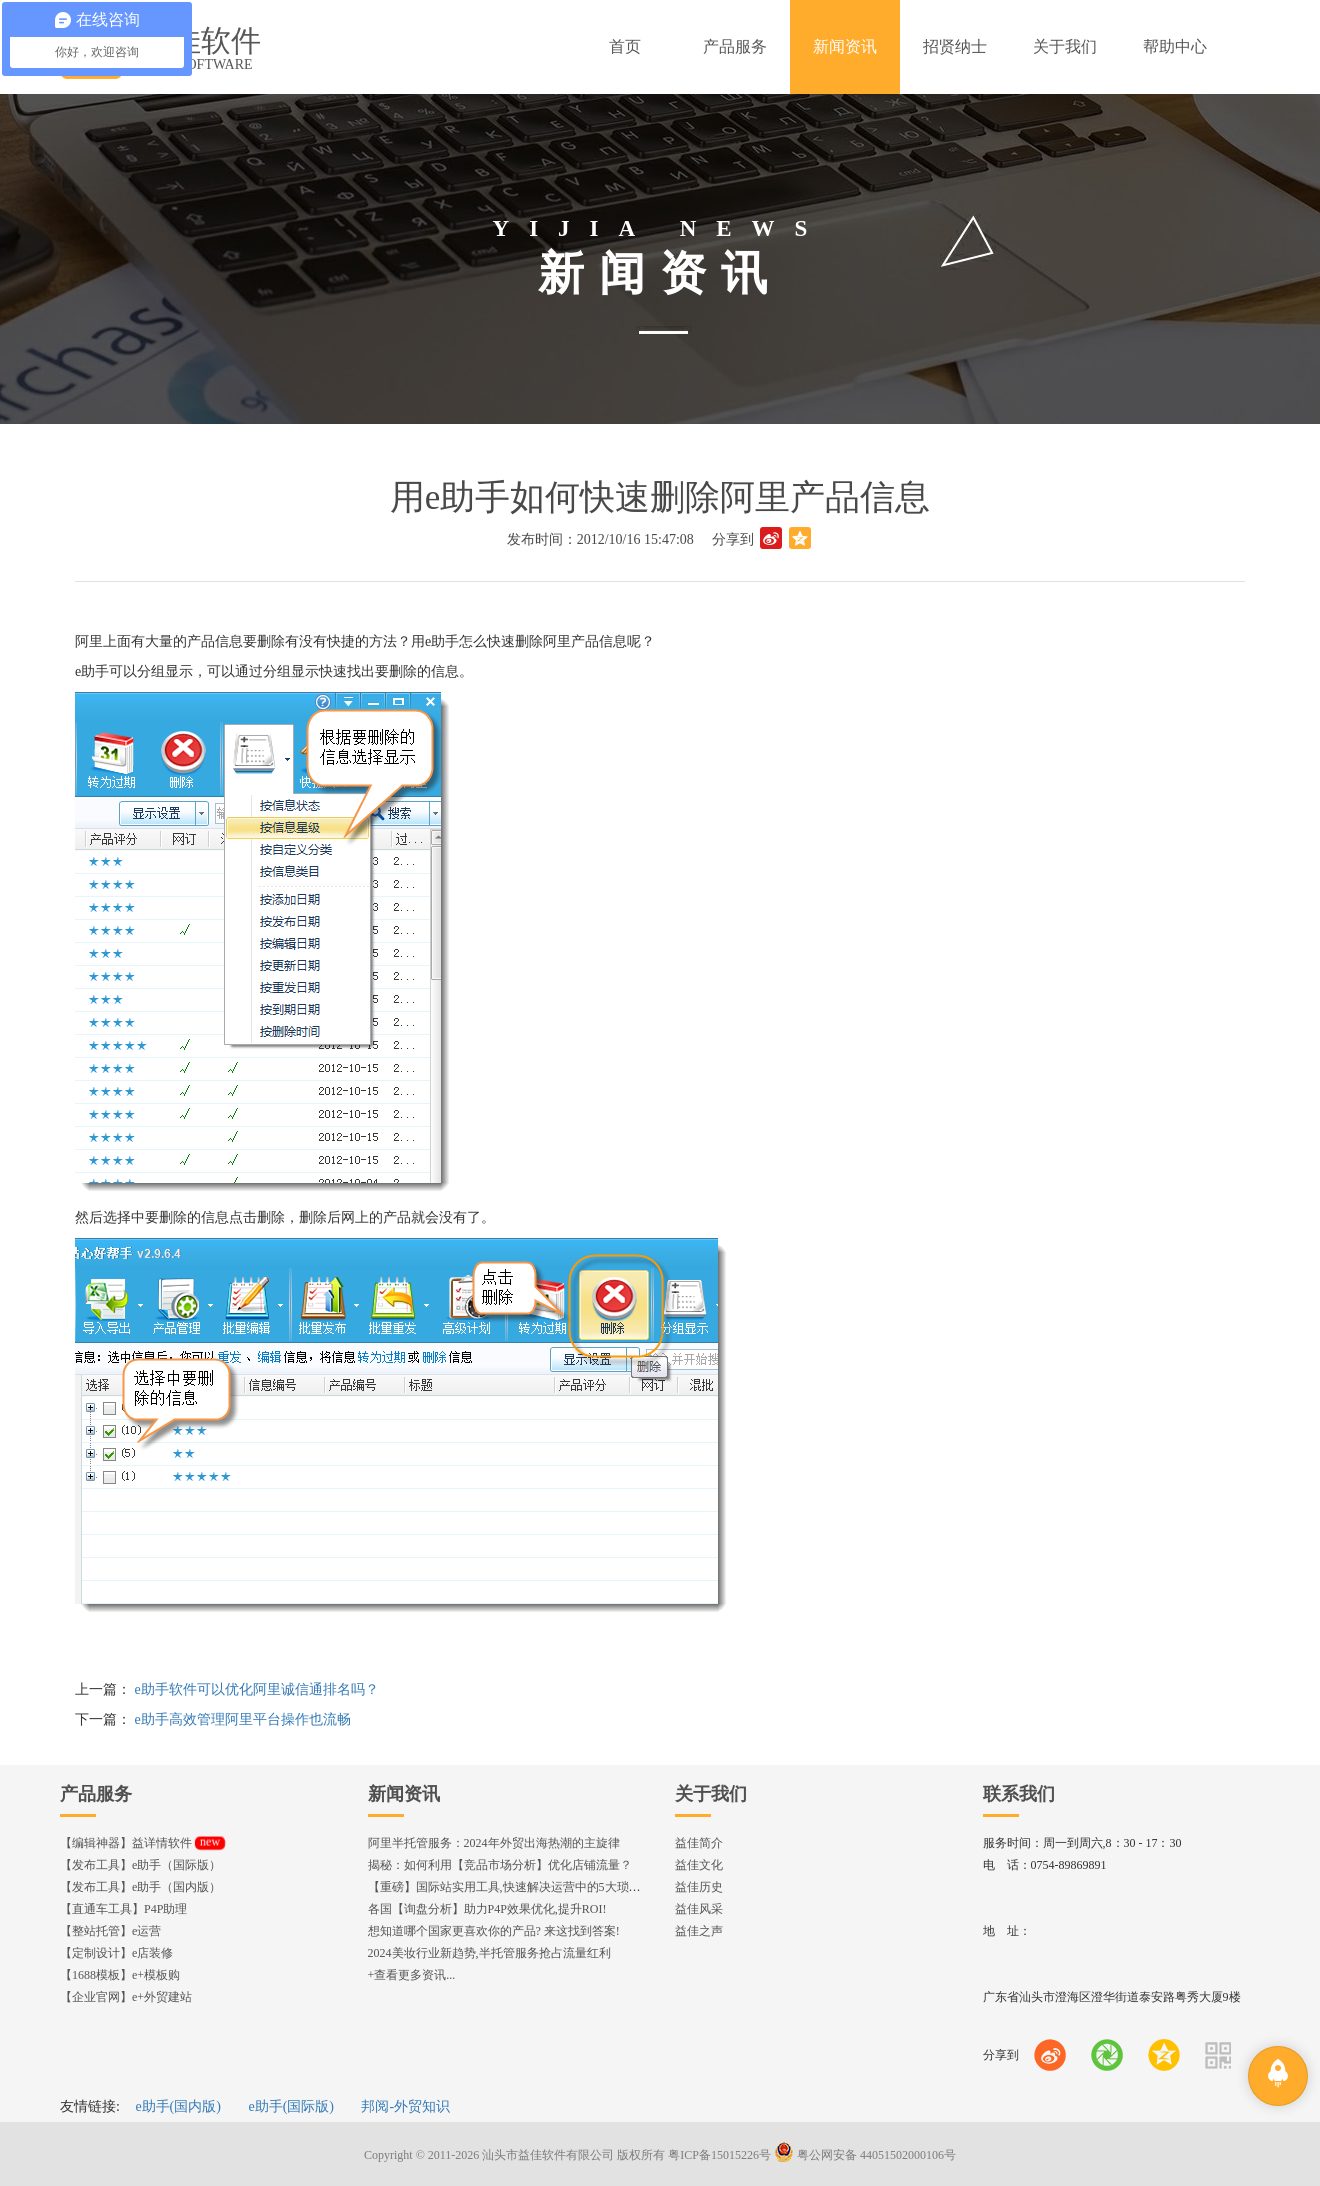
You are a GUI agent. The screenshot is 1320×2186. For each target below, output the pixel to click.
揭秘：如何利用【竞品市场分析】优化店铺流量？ (500, 1865)
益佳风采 (699, 1909)
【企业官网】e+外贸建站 (126, 1997)
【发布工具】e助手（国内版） (140, 1887)
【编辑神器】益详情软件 (142, 1843)
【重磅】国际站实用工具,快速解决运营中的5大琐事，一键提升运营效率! (560, 1887)
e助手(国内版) (178, 2106)
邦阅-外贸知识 (405, 2106)
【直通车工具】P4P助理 (123, 1909)
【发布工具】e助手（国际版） (140, 1865)
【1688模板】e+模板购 (120, 1975)
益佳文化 (699, 1865)
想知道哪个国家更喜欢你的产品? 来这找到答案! (494, 1931)
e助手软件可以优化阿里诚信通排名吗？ (257, 1689)
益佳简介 (699, 1843)
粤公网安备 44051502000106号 (865, 2155)
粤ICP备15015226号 (719, 2155)
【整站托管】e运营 (110, 1931)
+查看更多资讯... (412, 1975)
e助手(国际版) (291, 2106)
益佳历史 (699, 1887)
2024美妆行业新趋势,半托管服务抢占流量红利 (489, 1953)
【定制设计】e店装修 (116, 1953)
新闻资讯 (404, 1794)
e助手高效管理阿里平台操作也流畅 (243, 1719)
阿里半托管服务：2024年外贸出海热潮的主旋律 (494, 1843)
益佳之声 (699, 1931)
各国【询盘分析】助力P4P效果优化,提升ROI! (487, 1909)
